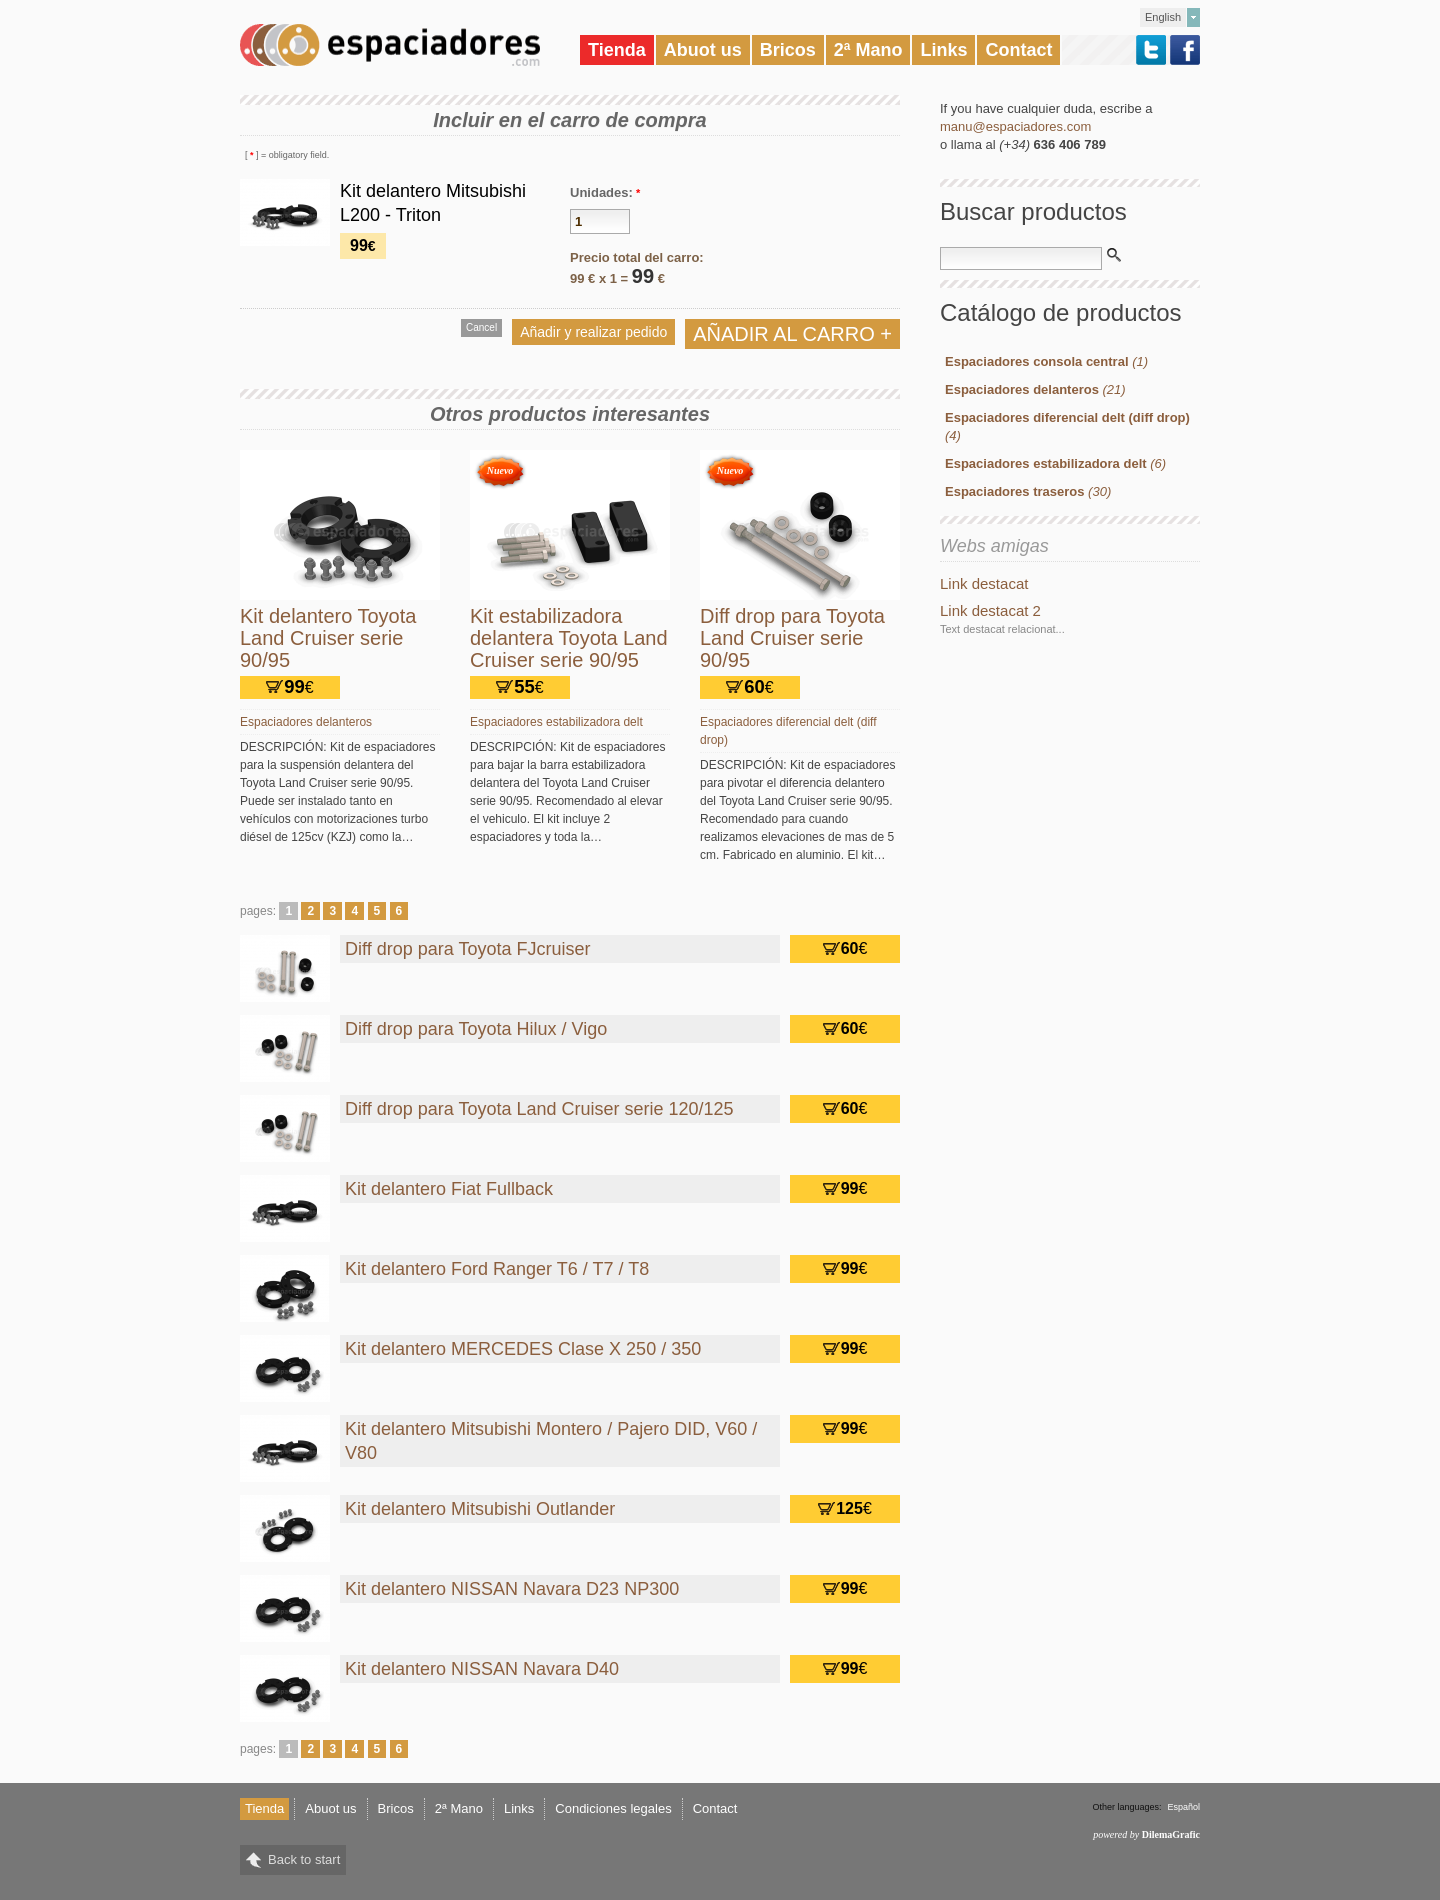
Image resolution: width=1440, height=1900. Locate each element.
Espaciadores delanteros (306, 722)
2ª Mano (868, 50)
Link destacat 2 (990, 610)
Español (1183, 1807)
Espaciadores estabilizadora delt (556, 722)
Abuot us (703, 50)
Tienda (617, 50)
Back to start (304, 1859)
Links (943, 50)
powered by (1146, 1834)
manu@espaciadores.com (1015, 126)
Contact (1018, 50)
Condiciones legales (613, 1808)
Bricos (788, 50)
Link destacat (984, 583)
